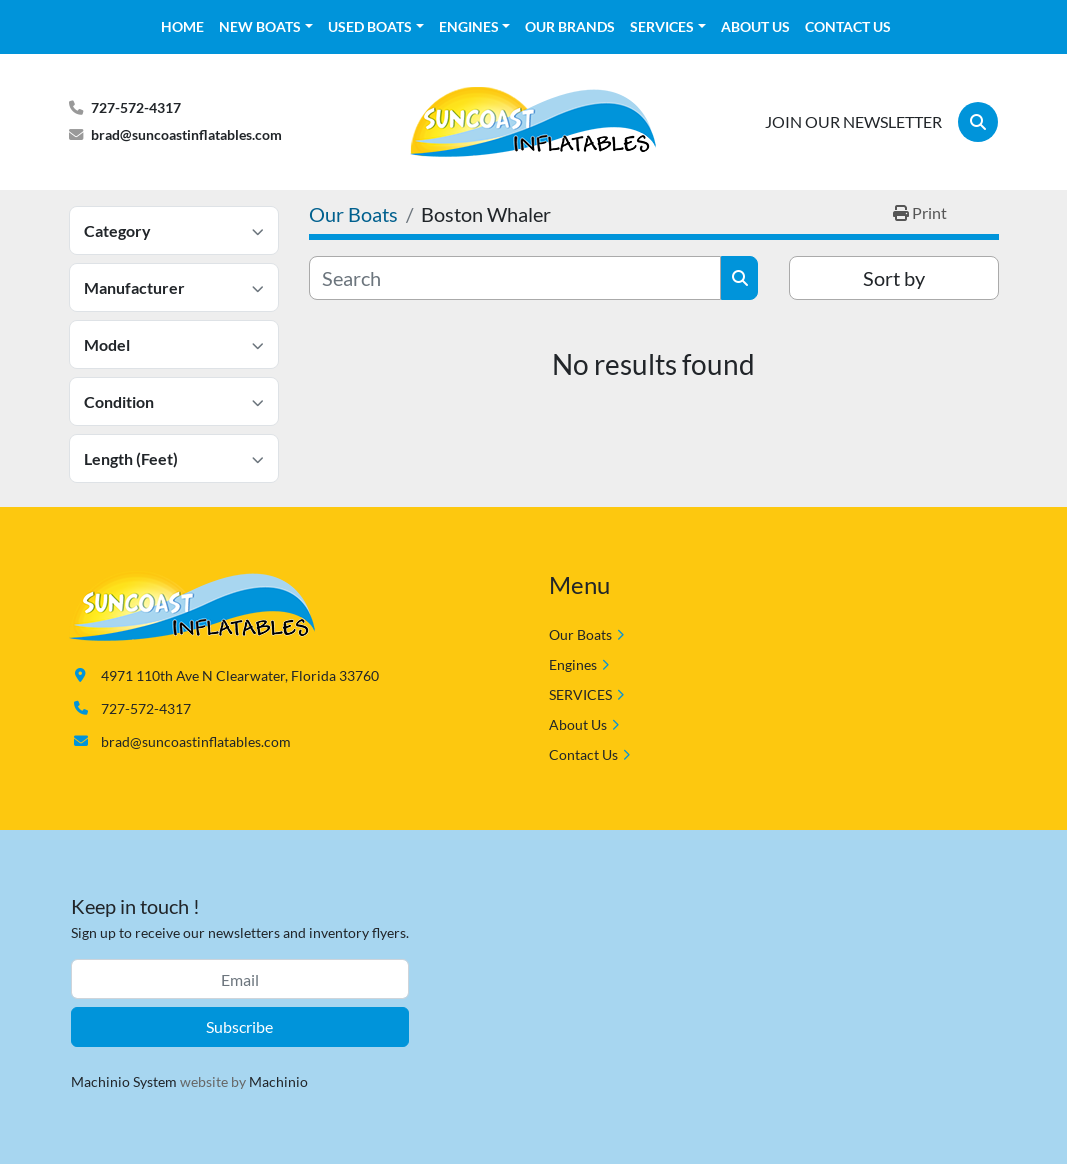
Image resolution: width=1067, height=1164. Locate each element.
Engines (469, 26)
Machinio (278, 1081)
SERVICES (662, 26)
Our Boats (580, 634)
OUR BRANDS (570, 26)
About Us (755, 26)
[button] (266, 26)
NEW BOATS (260, 26)
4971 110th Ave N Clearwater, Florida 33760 (240, 675)
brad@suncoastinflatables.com (186, 134)
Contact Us (848, 26)
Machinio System (124, 1081)
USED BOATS (370, 26)
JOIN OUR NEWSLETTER (853, 121)
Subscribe (239, 1026)
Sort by (894, 278)
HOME (182, 26)
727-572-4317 (136, 107)
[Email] (240, 979)
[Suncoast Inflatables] (192, 604)
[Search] (978, 122)
